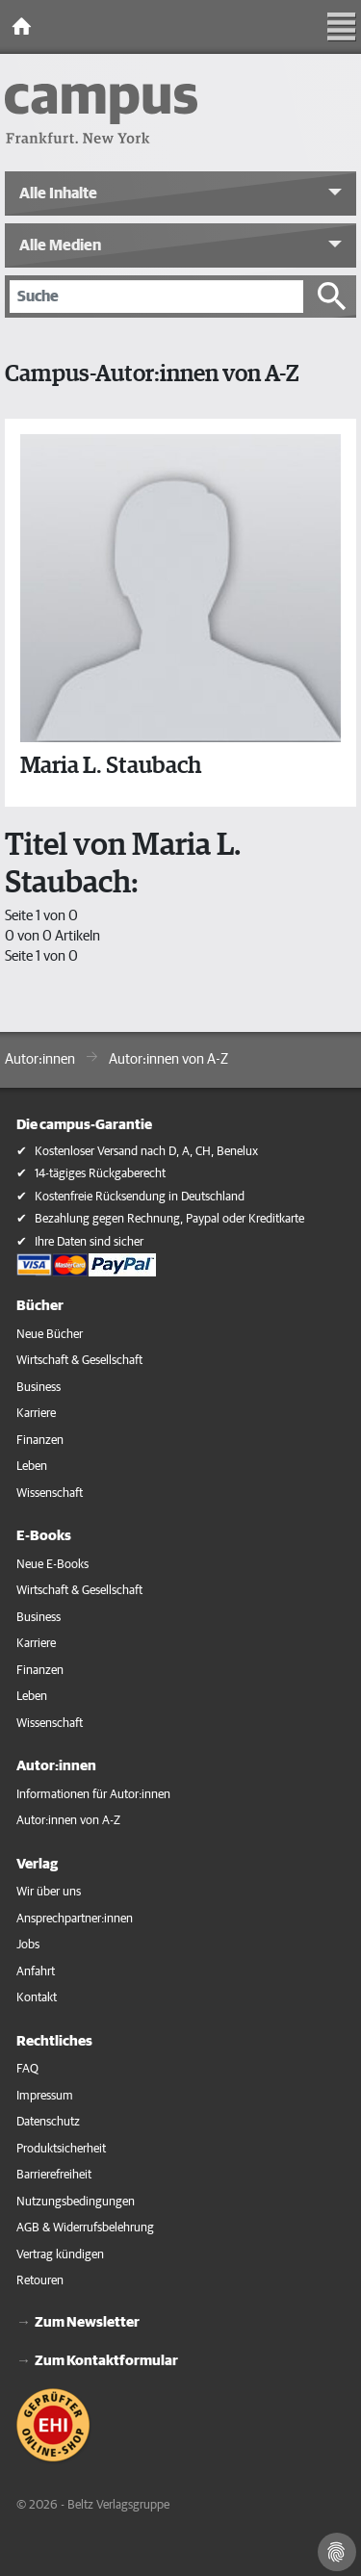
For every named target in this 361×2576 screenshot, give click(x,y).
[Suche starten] (332, 296)
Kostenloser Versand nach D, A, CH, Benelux (146, 1152)
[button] (180, 193)
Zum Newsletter (87, 2322)
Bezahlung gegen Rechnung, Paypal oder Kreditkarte (169, 1219)
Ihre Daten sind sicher (89, 1242)
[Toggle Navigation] (341, 27)
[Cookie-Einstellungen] (337, 2552)
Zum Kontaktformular (106, 2361)
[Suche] (156, 296)
